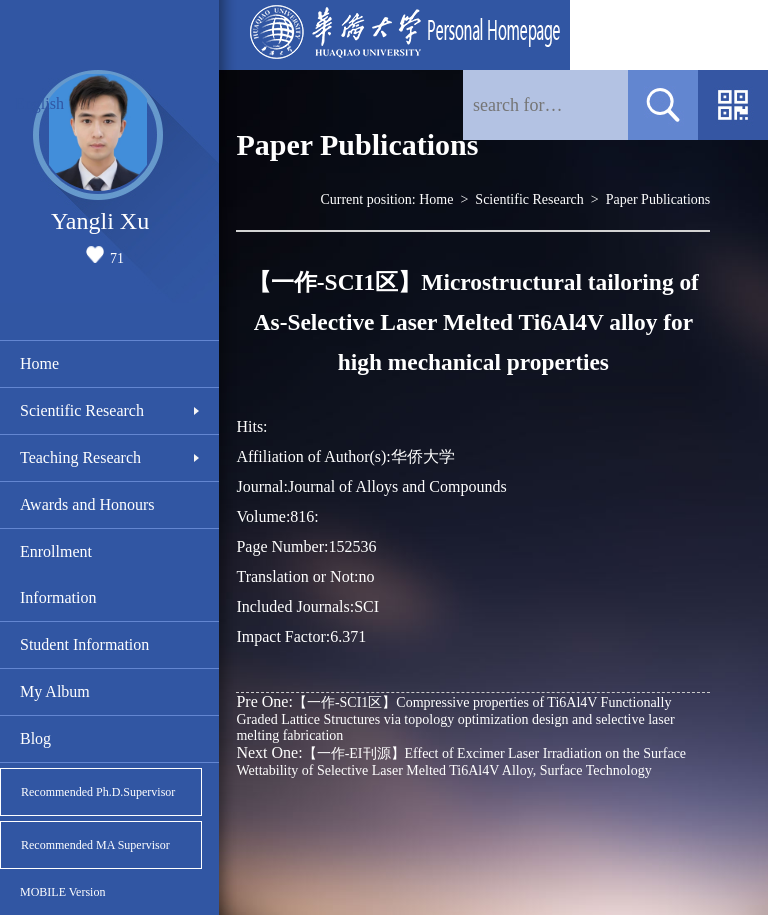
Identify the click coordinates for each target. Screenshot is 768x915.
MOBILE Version (62, 892)
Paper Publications (658, 199)
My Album (55, 691)
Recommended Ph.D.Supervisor (98, 792)
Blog (35, 738)
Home (39, 363)
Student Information (84, 644)
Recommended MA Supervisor (95, 845)
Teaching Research (80, 457)
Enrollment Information (58, 574)
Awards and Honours (87, 504)
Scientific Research (82, 410)
